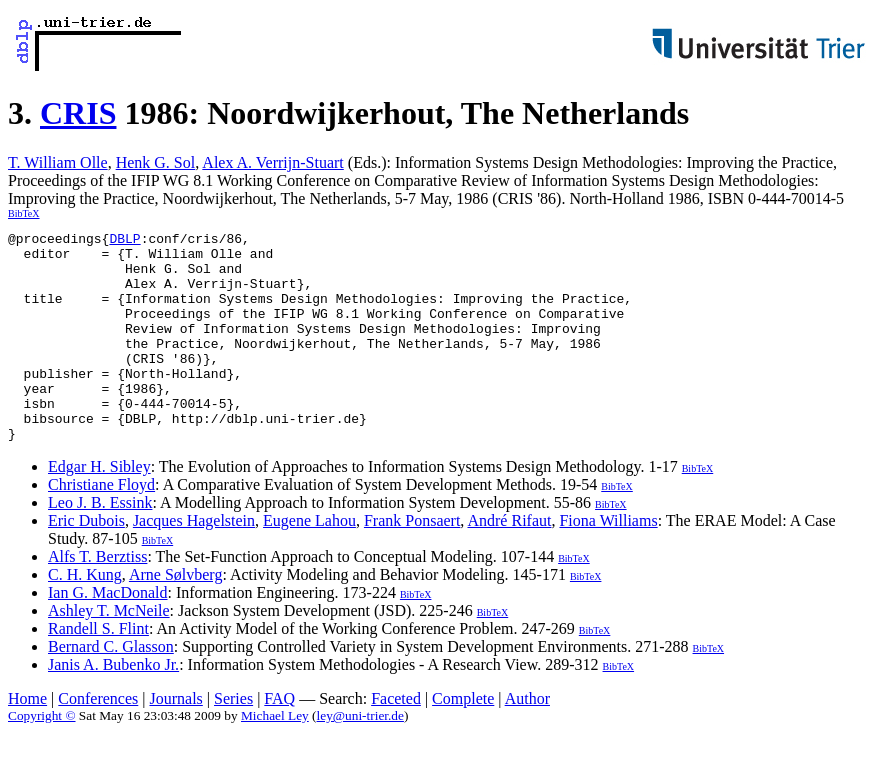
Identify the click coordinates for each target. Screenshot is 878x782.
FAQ (279, 740)
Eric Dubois (86, 562)
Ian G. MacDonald (108, 634)
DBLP (124, 241)
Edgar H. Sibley (99, 508)
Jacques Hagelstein (194, 562)
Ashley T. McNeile (109, 652)
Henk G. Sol (156, 162)
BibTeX (24, 213)
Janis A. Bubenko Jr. (113, 706)
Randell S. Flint (98, 670)
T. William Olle (58, 162)
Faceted (396, 740)
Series (233, 740)
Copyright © (42, 757)
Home (27, 740)
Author (527, 740)
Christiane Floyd (101, 526)
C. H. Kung (85, 616)
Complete (463, 740)
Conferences (98, 740)
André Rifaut (509, 562)
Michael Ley (275, 757)
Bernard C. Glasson (111, 688)
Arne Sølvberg (175, 616)
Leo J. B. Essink (100, 544)
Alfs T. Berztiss (97, 598)
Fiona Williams (608, 562)
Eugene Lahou (309, 562)
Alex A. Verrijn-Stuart (272, 162)
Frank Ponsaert (412, 562)
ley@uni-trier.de (360, 757)
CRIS (78, 113)
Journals (175, 740)
